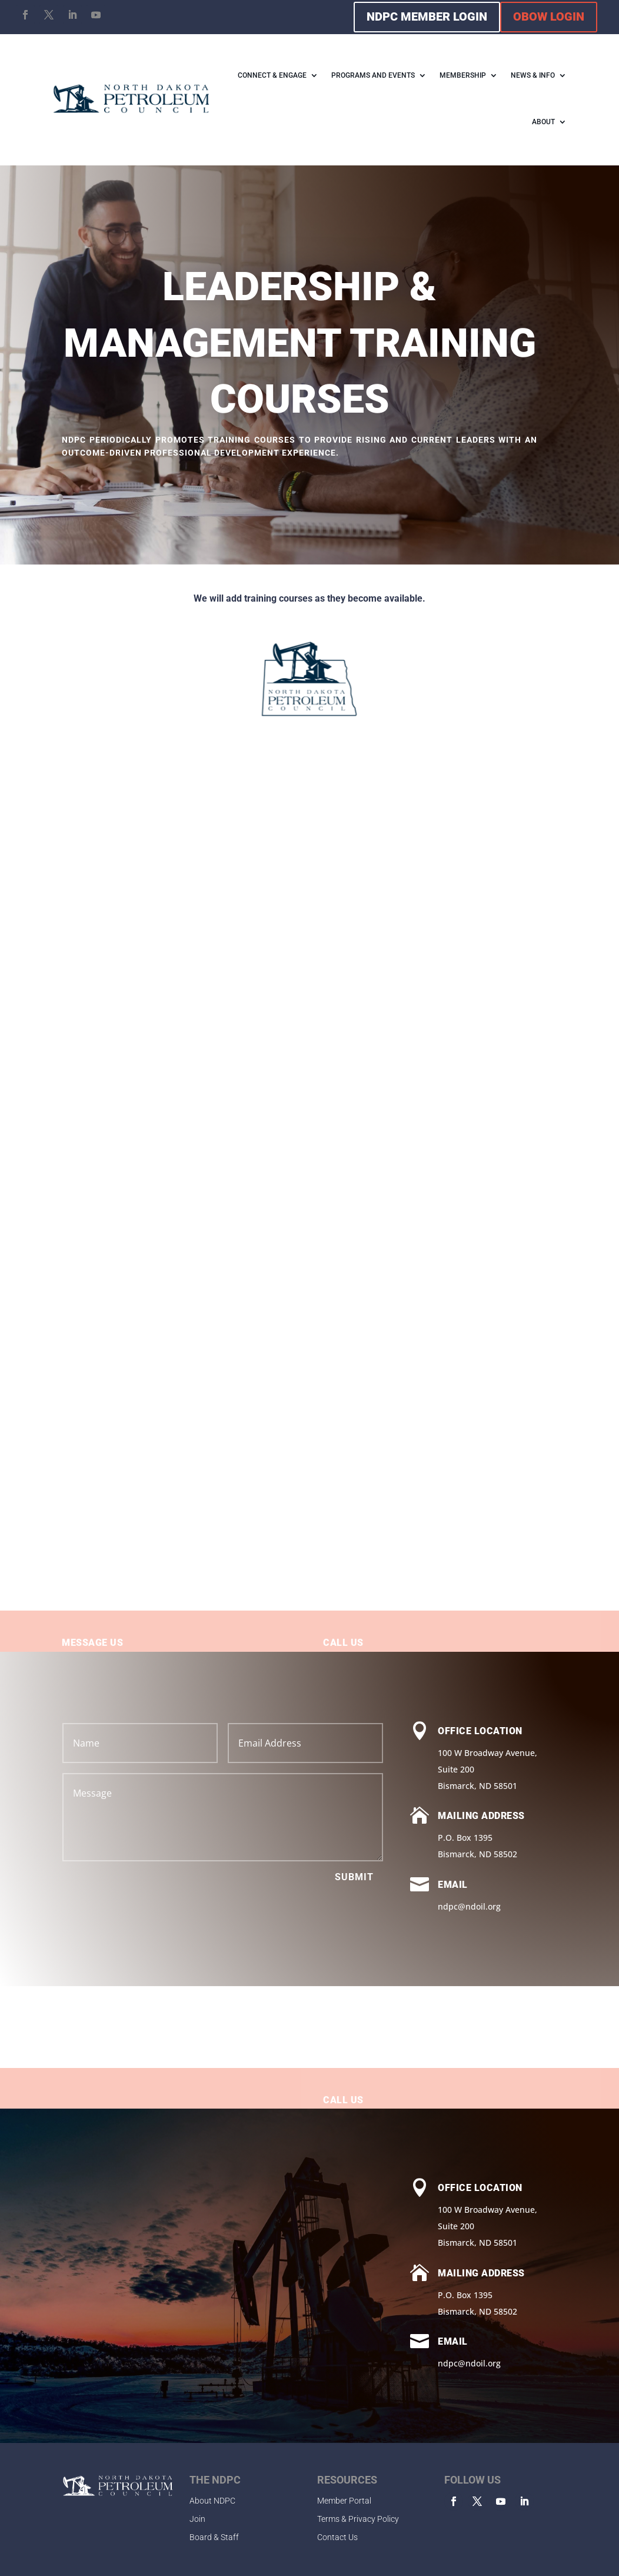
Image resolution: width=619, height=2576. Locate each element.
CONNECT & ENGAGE (272, 75)
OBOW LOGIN (548, 16)
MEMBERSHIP (463, 75)
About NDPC (212, 2500)
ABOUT (543, 122)
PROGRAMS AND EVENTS (373, 75)
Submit (354, 1877)
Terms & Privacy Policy (358, 2519)
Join (197, 2519)
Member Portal (344, 2500)
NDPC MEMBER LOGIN (427, 16)
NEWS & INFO (533, 75)
